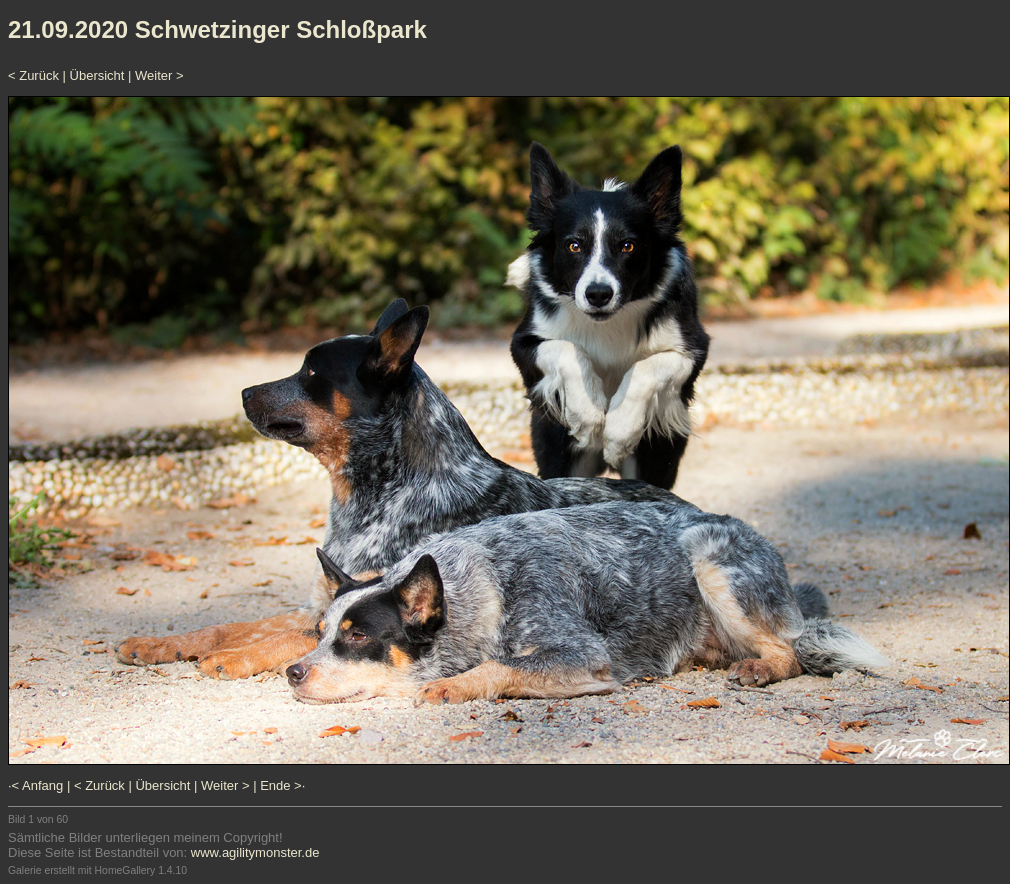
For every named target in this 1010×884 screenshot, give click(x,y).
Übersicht (97, 75)
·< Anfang (35, 785)
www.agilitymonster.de (255, 852)
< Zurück (33, 75)
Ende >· (282, 785)
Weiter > (159, 75)
